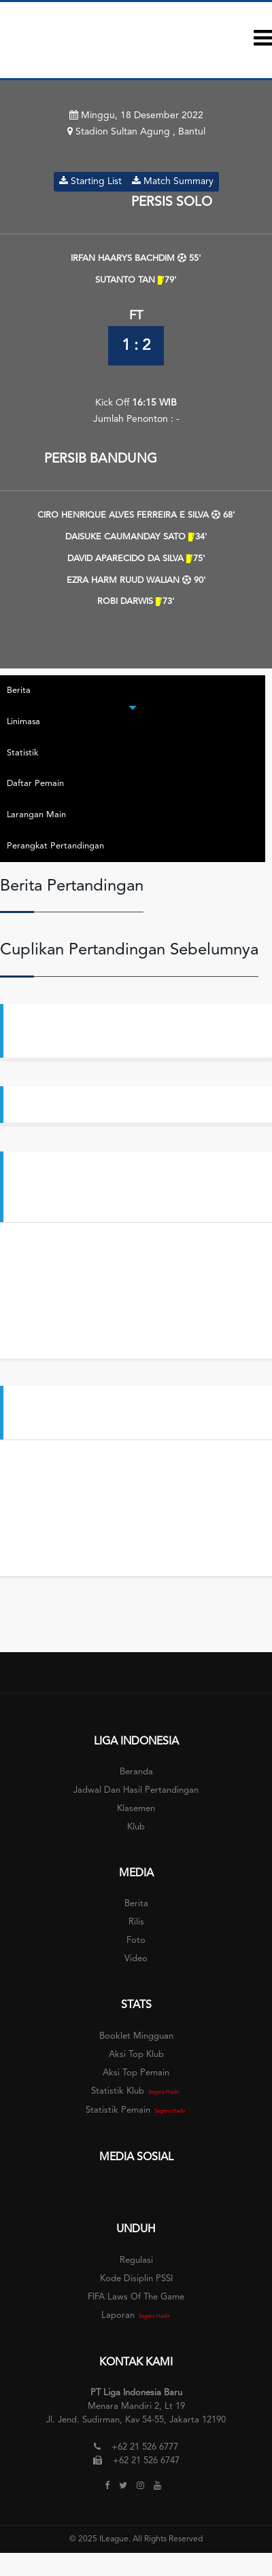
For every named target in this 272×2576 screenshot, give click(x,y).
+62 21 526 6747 (146, 2460)
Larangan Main (36, 814)
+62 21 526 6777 (145, 2447)
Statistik (22, 753)
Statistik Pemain (118, 2110)
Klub (136, 1827)
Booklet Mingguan (136, 2036)
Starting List (90, 181)
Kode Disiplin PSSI (136, 2278)
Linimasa (23, 721)
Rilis (136, 1922)
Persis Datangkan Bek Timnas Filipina (120, 1104)
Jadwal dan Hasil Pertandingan (136, 1790)
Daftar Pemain (35, 783)
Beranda (136, 1772)
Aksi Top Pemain (136, 2073)
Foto (136, 1940)
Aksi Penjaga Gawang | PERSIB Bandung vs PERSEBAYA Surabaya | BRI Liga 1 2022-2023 (136, 1186)
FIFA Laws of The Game (136, 2297)
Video (136, 1958)
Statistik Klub (117, 2091)
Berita (19, 690)
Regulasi (136, 2260)
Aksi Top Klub (136, 2054)
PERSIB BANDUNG (102, 459)
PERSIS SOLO (170, 202)
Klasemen (136, 1808)
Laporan (118, 2315)
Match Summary (173, 181)
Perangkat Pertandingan (55, 846)
